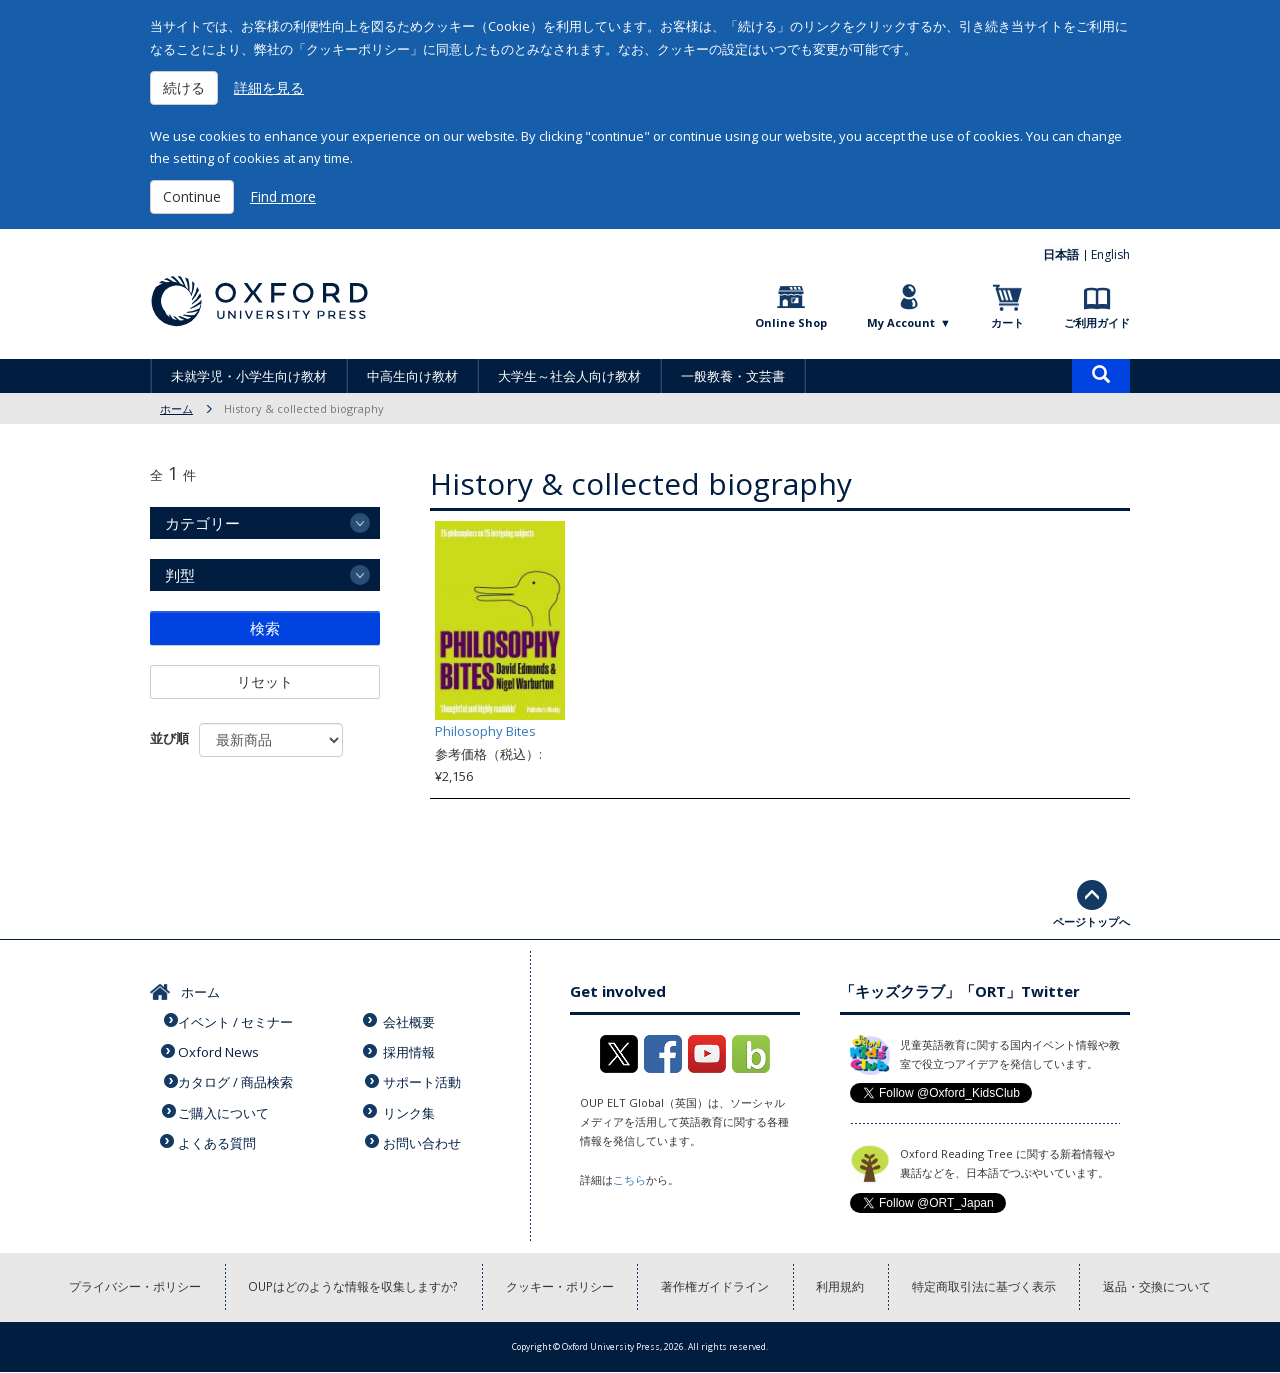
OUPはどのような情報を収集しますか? (352, 1287)
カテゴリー (202, 523)
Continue (192, 196)
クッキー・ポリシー (560, 1287)
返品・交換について (1160, 1287)
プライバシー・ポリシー (133, 1287)
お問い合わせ (424, 1135)
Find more (283, 196)
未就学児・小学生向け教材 (249, 376)
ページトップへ (1091, 921)
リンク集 (411, 1106)
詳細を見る (269, 87)
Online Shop (791, 322)
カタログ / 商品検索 (237, 1077)
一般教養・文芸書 (733, 376)
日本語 (1062, 254)
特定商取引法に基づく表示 (986, 1287)
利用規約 (842, 1287)
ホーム (176, 408)
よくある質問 (219, 1135)
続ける (184, 87)
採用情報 (411, 1049)
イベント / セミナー (237, 1020)
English (1110, 254)
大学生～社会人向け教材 (569, 376)
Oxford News (220, 1049)
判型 (180, 575)
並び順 (169, 738)
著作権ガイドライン (716, 1287)
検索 (265, 628)
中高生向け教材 (412, 376)
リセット (265, 681)
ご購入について (225, 1106)
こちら (629, 1179)
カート (1007, 322)
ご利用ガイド (1097, 322)
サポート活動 (424, 1077)
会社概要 (411, 1020)
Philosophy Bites (485, 731)
